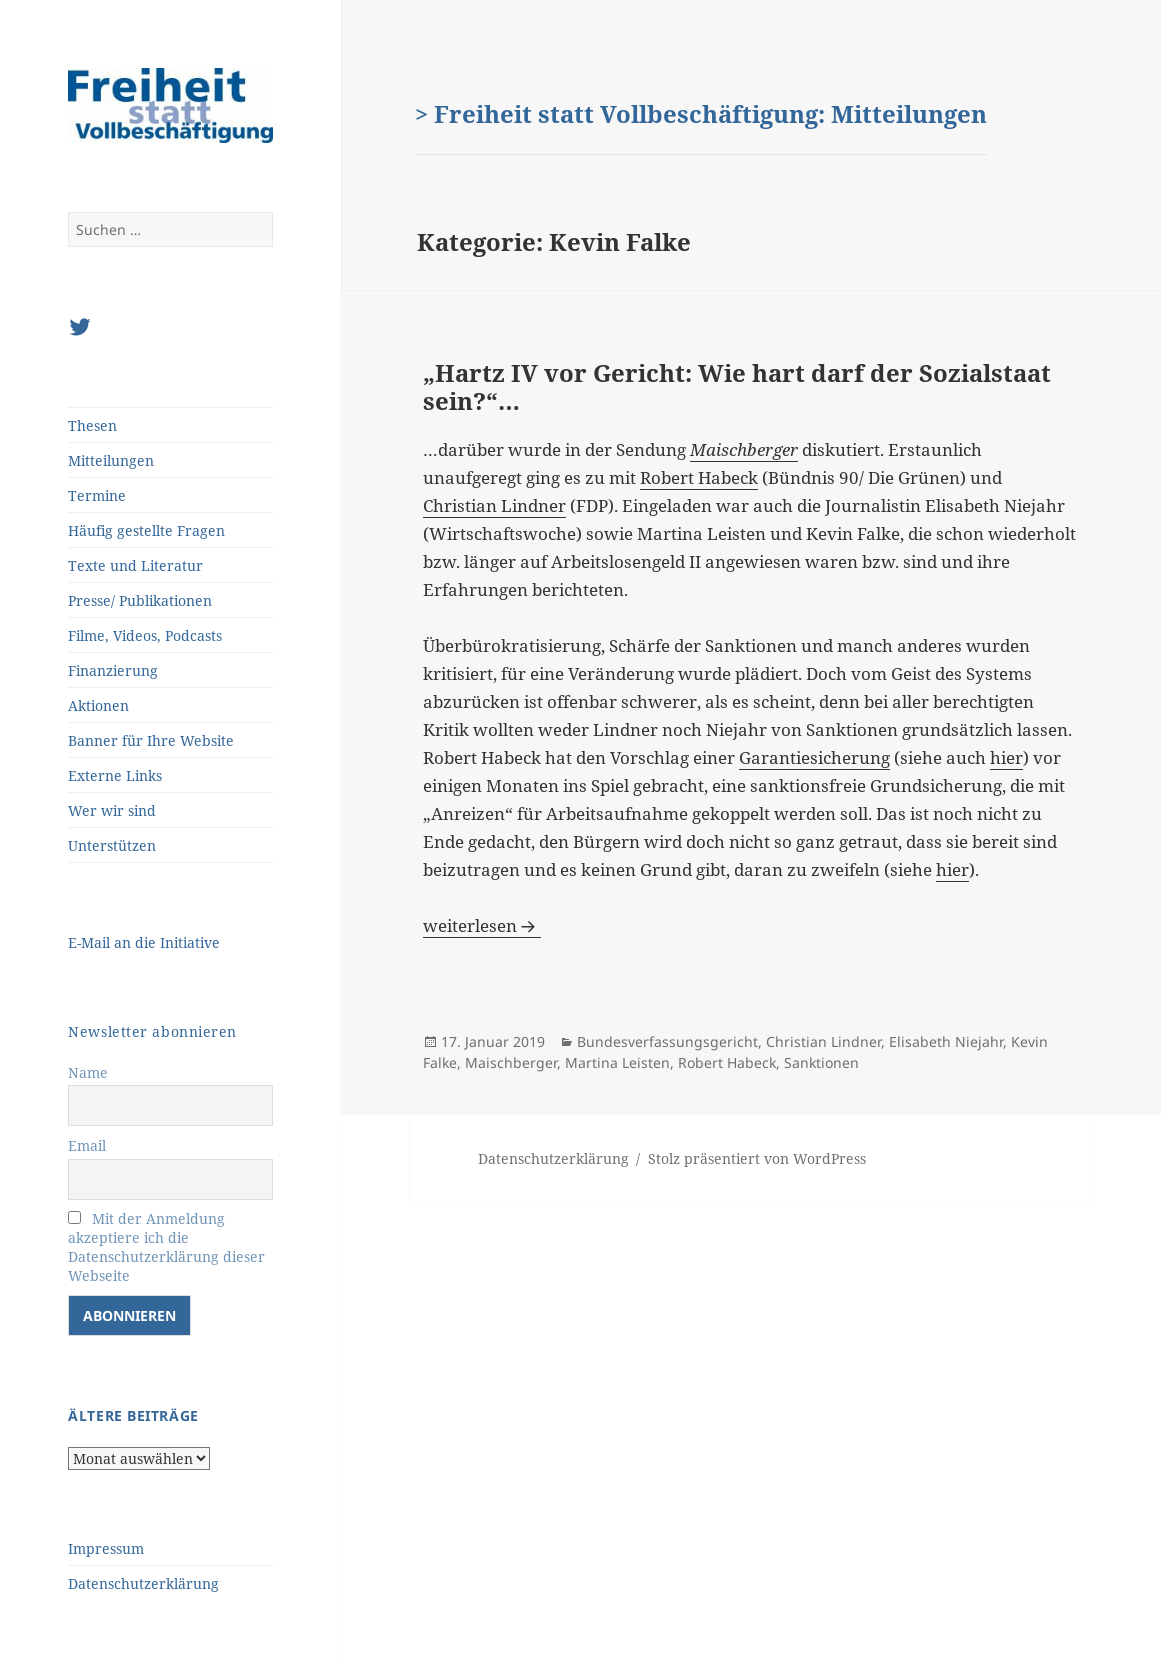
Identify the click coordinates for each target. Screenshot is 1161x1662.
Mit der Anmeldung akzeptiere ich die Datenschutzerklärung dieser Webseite (166, 1247)
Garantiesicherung (814, 757)
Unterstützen (112, 845)
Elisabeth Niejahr (946, 1041)
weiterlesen (482, 925)
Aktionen (98, 705)
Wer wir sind (112, 810)
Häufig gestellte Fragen (146, 530)
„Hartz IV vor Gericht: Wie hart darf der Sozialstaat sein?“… (737, 386)
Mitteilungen (111, 460)
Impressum (106, 1548)
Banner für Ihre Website (151, 740)
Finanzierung (113, 670)
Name (88, 1072)
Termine (97, 495)
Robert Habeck (699, 477)
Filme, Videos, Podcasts (145, 635)
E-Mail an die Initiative (144, 942)
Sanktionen (821, 1062)
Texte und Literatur (135, 565)
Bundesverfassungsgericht (667, 1041)
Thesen (92, 425)
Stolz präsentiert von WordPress (757, 1158)
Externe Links (115, 775)
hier (1006, 757)
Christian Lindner (494, 505)
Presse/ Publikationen (140, 600)
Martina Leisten (617, 1062)
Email (87, 1145)
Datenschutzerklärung (143, 1583)
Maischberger (511, 1062)
